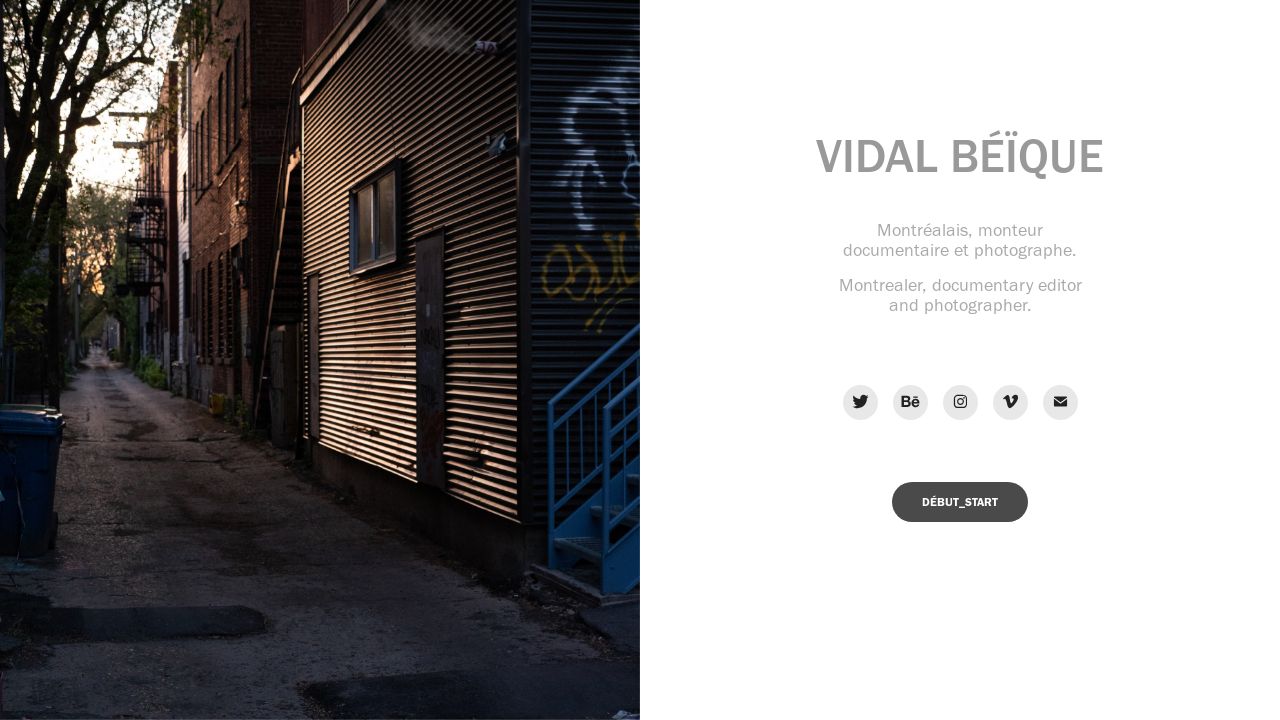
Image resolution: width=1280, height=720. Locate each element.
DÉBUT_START (960, 502)
